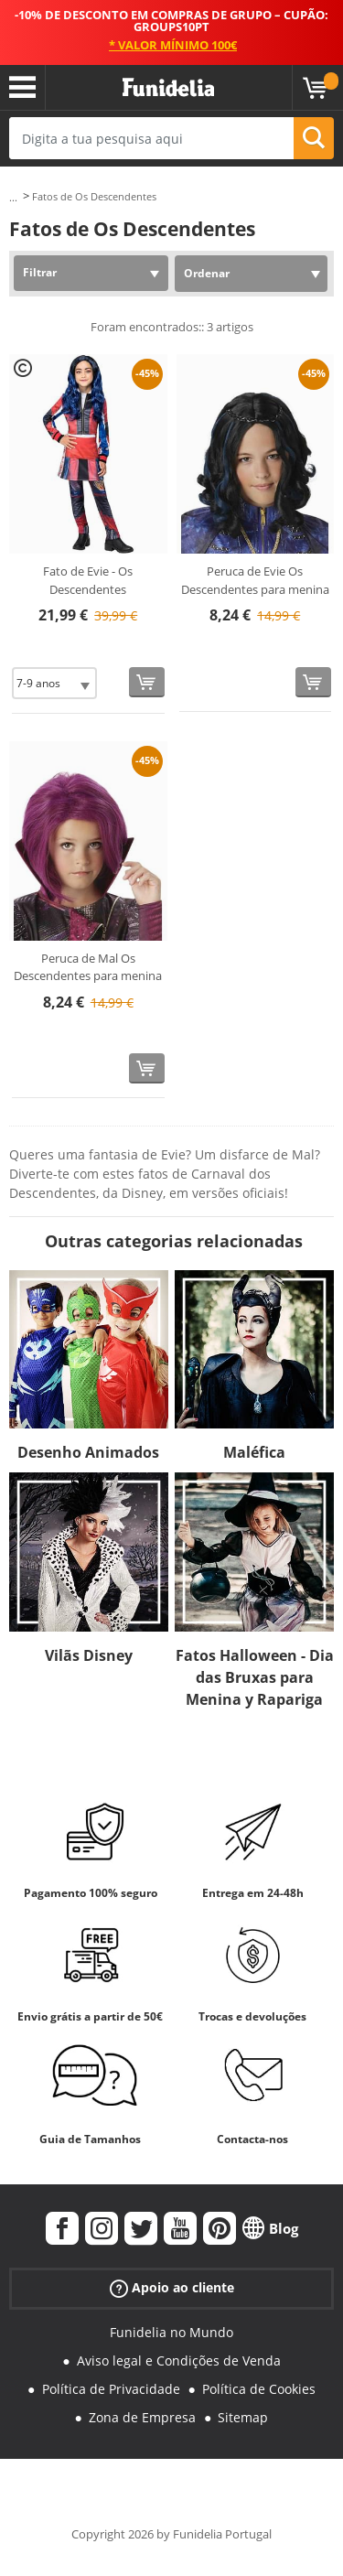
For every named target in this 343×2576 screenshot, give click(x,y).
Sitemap (243, 2417)
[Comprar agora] (147, 682)
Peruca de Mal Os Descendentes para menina (88, 967)
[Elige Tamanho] (54, 683)
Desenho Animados (88, 1452)
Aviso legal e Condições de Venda (179, 2360)
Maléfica (254, 1452)
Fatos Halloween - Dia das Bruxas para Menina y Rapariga (255, 1677)
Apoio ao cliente (172, 2288)
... (13, 197)
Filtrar (40, 272)
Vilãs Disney (89, 1655)
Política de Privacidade (111, 2389)
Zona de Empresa (142, 2417)
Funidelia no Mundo (171, 2332)
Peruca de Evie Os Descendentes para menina (255, 580)
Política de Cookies (259, 2389)
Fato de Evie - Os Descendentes (88, 580)
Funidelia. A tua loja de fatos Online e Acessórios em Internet (168, 88)
